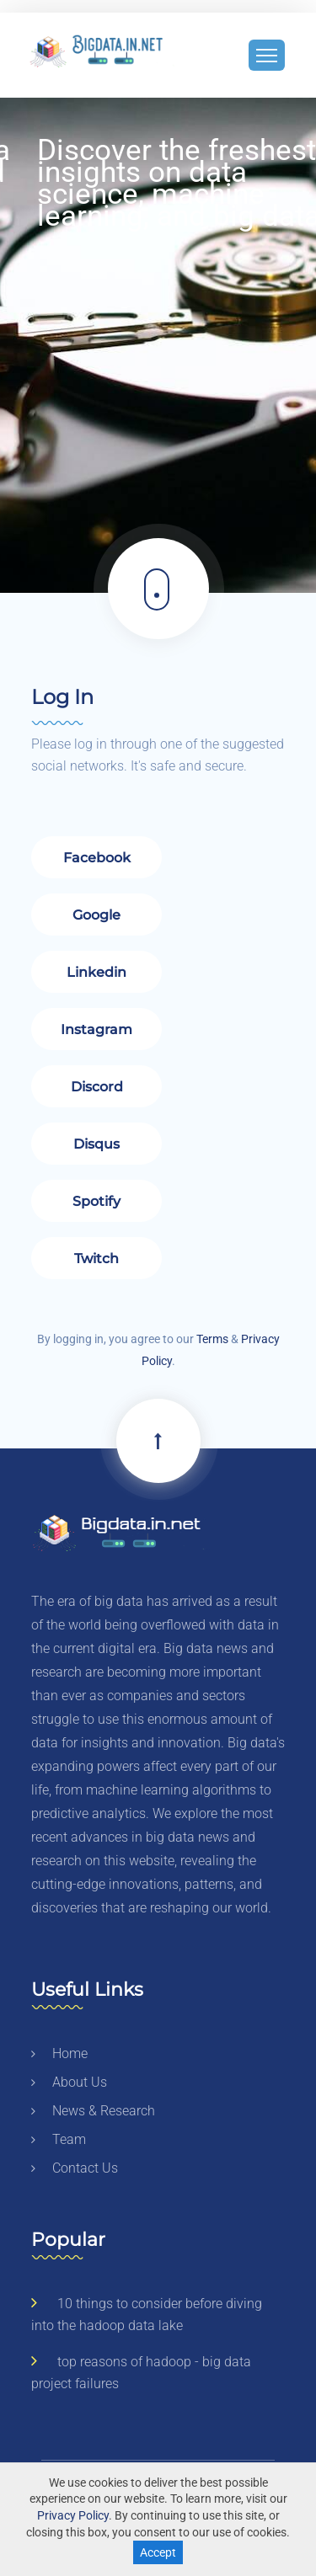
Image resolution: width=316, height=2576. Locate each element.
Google (96, 915)
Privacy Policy (73, 2515)
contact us (74, 2168)
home (59, 2053)
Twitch (96, 1259)
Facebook (96, 858)
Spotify (96, 1201)
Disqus (96, 1144)
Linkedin (96, 972)
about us (69, 2082)
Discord (96, 1087)
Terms (212, 1339)
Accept (158, 2552)
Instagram (96, 1029)
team (58, 2139)
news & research (93, 2111)
